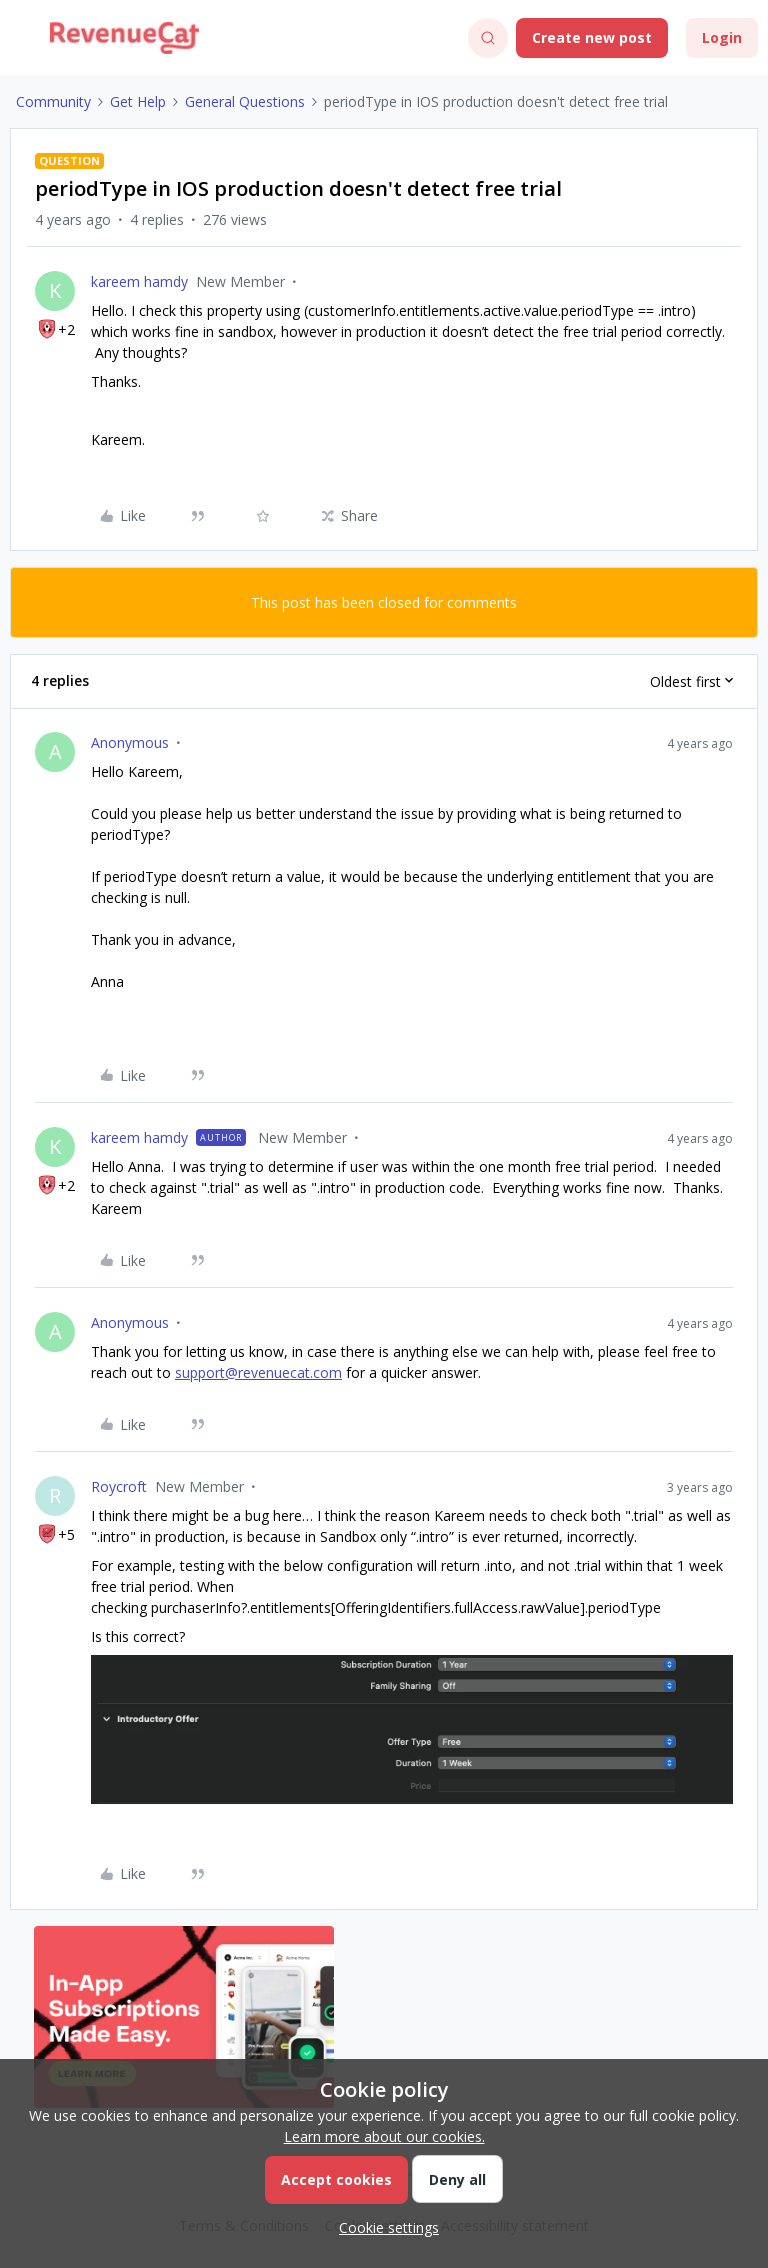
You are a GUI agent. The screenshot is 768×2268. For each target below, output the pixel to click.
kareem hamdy (139, 281)
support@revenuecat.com (258, 1372)
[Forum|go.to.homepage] (124, 38)
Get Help (138, 101)
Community (53, 101)
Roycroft (119, 1486)
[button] (22, 41)
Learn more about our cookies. (384, 2136)
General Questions (245, 101)
